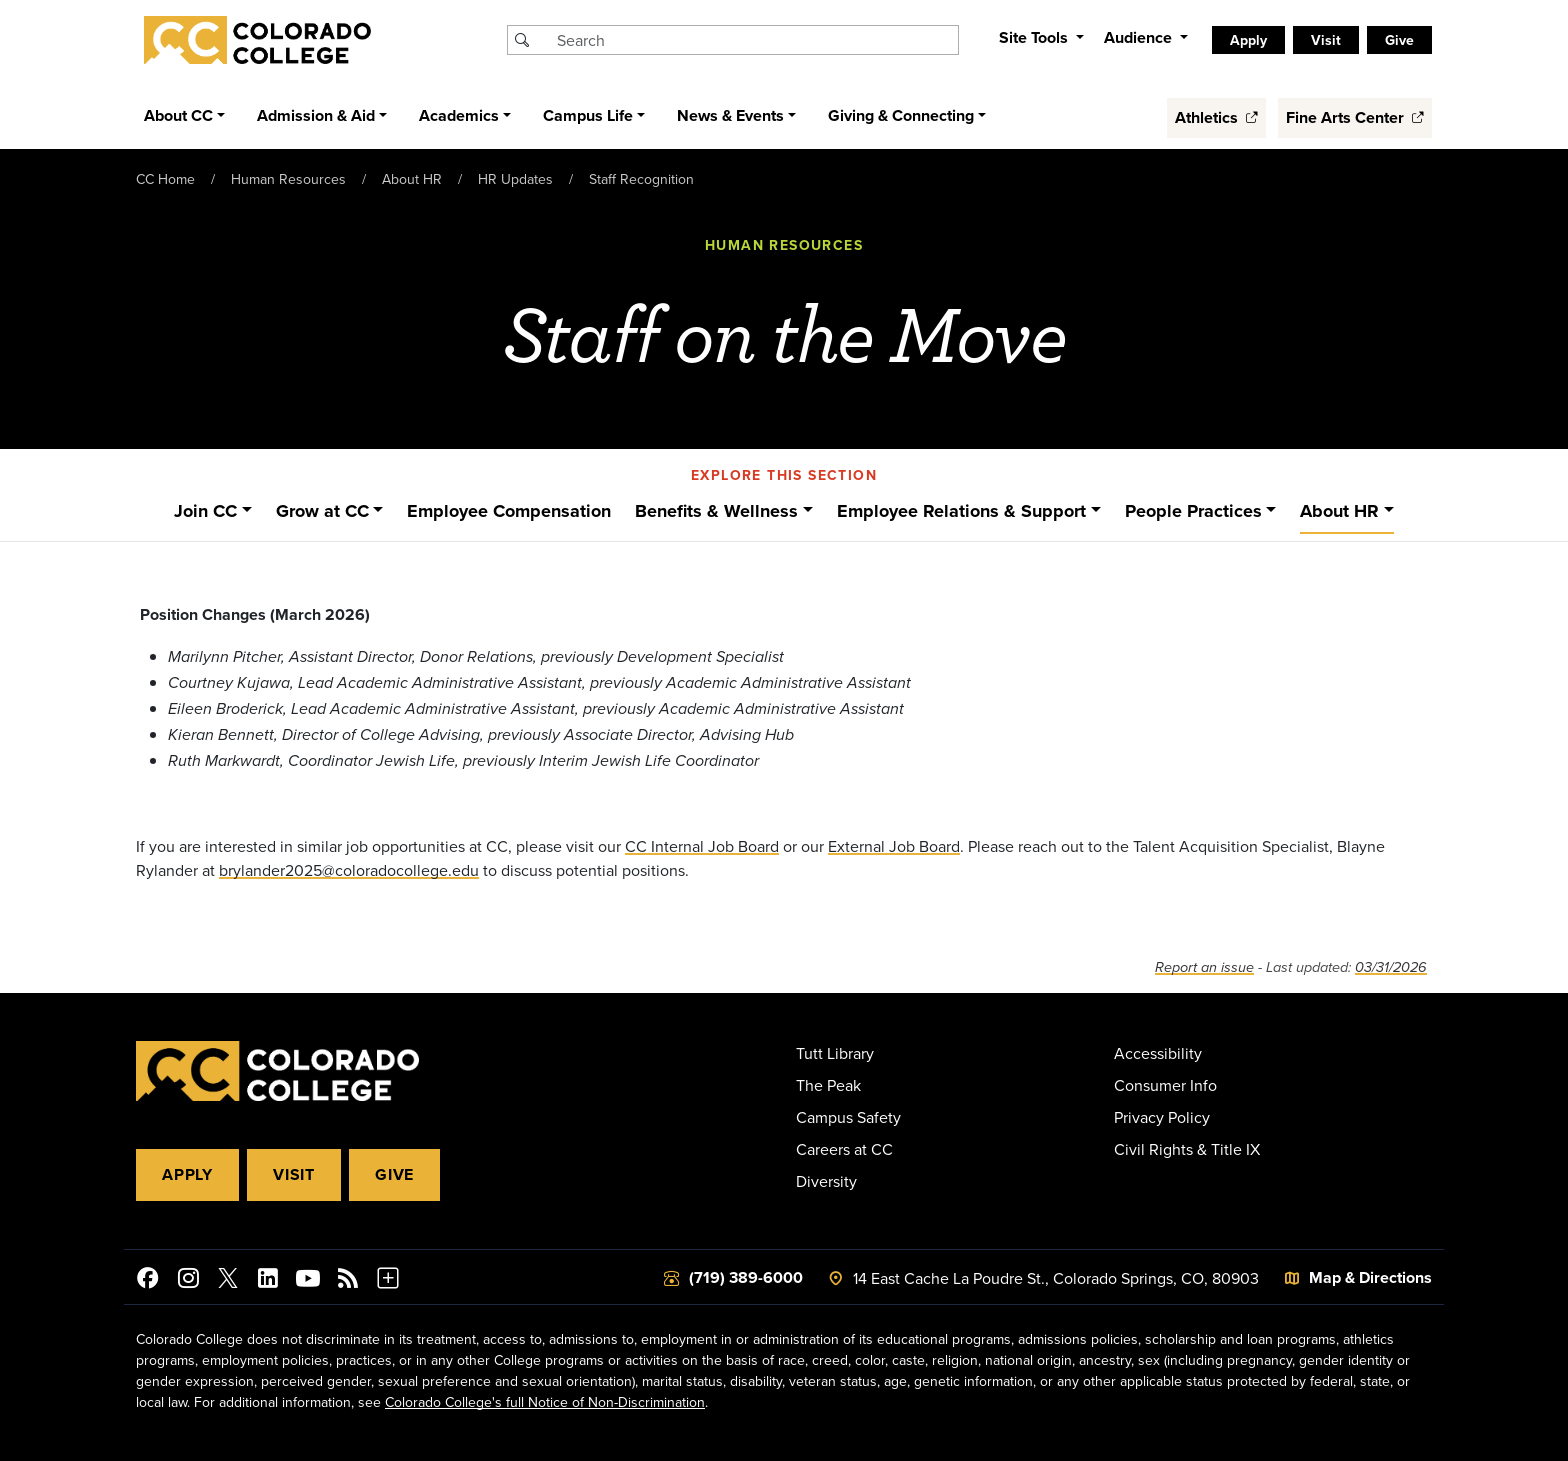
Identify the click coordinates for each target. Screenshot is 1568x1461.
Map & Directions (1370, 1277)
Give (1399, 40)
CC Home (165, 179)
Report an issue (1204, 967)
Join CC (205, 511)
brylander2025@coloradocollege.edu (349, 870)
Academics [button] (459, 115)
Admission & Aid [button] (316, 115)
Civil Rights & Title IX (1187, 1149)
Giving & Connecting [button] (901, 115)
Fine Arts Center (1355, 117)
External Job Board (894, 846)
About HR (412, 179)
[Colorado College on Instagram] (188, 1281)
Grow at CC (322, 511)
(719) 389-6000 (746, 1277)
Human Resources (288, 179)
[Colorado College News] (348, 1281)
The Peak (828, 1085)
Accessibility (1158, 1053)
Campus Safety (848, 1117)
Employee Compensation (509, 511)
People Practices (1193, 511)
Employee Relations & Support (961, 511)
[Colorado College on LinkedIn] (268, 1281)
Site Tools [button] (1035, 37)
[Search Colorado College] (755, 40)
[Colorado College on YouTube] (308, 1281)
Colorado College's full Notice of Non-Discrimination (545, 1402)
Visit (1326, 40)
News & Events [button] (730, 115)
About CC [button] (178, 115)
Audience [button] (1140, 37)
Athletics (1216, 117)
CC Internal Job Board (702, 846)
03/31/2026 (1391, 967)
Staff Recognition (641, 179)
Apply (1248, 40)
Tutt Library (835, 1053)
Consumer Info (1165, 1085)
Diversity (826, 1181)
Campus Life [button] (588, 115)
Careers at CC (844, 1149)
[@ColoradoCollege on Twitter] (228, 1281)
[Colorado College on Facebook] (148, 1281)
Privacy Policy (1162, 1117)
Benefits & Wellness (716, 511)
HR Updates (515, 179)
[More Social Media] (388, 1281)
